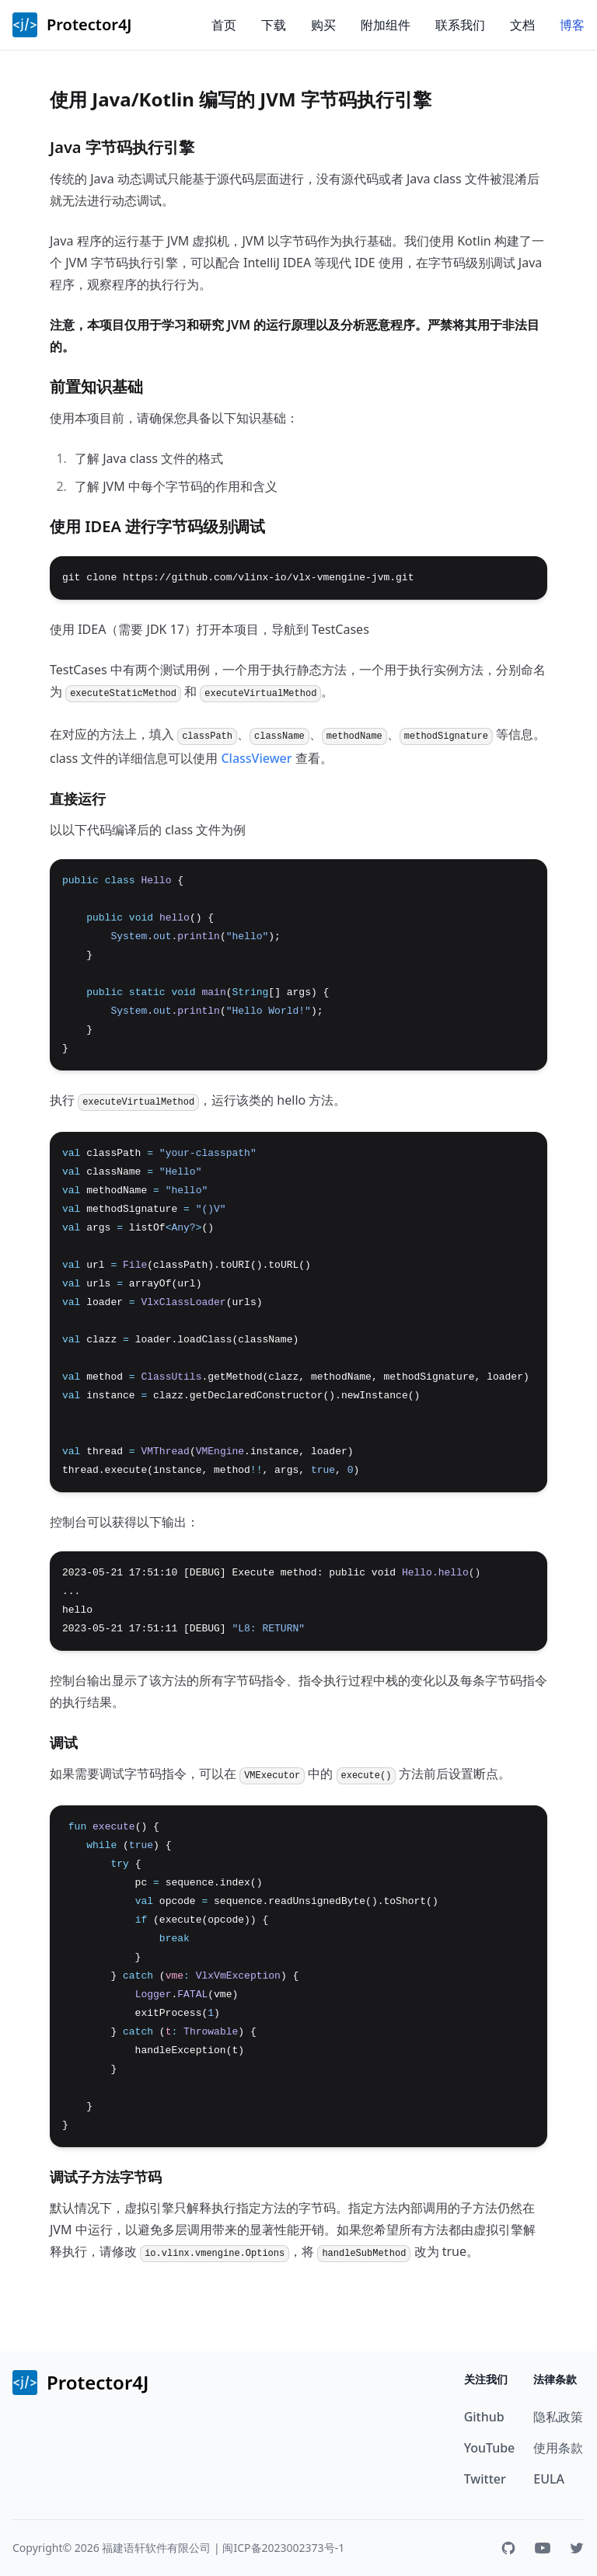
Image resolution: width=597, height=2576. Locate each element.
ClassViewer (256, 758)
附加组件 (385, 24)
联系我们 (460, 24)
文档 (522, 24)
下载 (273, 24)
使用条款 (558, 2447)
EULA (548, 2478)
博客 (572, 24)
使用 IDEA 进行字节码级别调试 (157, 526)
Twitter (485, 2478)
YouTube (489, 2447)
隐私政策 (558, 2416)
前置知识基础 (96, 386)
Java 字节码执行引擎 (122, 147)
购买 (323, 24)
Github (484, 2416)
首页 (223, 24)
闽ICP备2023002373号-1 (283, 2547)
